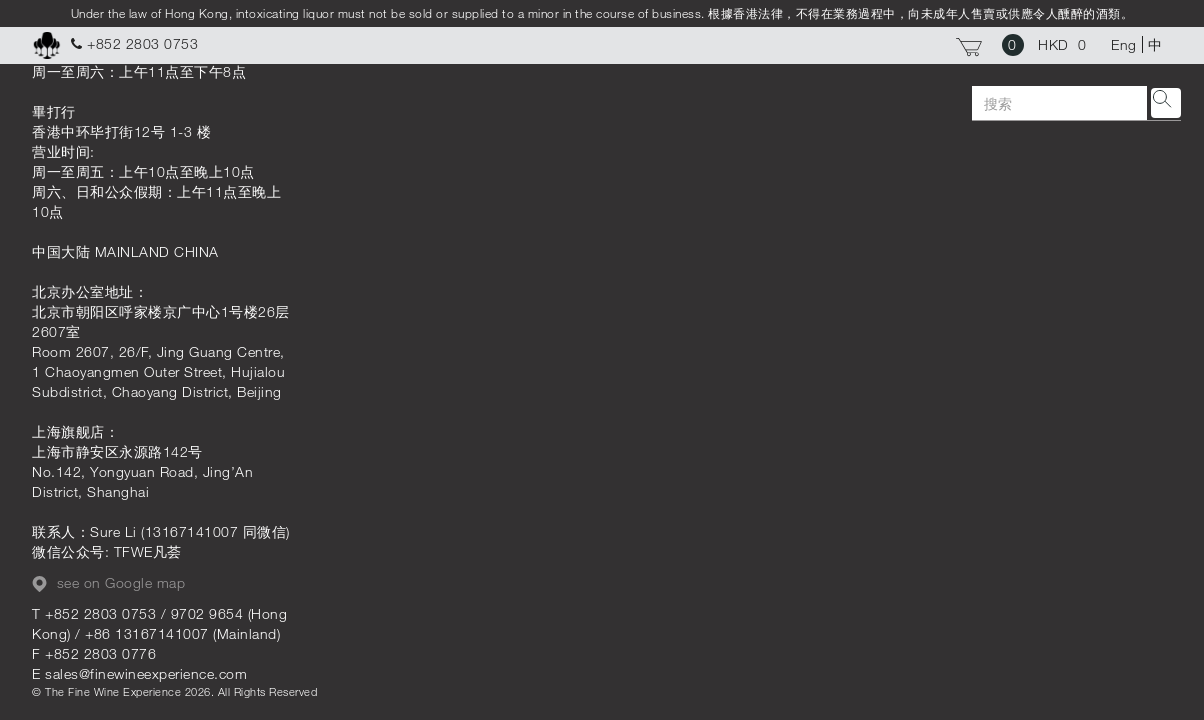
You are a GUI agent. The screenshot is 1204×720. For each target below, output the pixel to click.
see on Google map (108, 583)
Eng (1124, 44)
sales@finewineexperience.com (146, 673)
